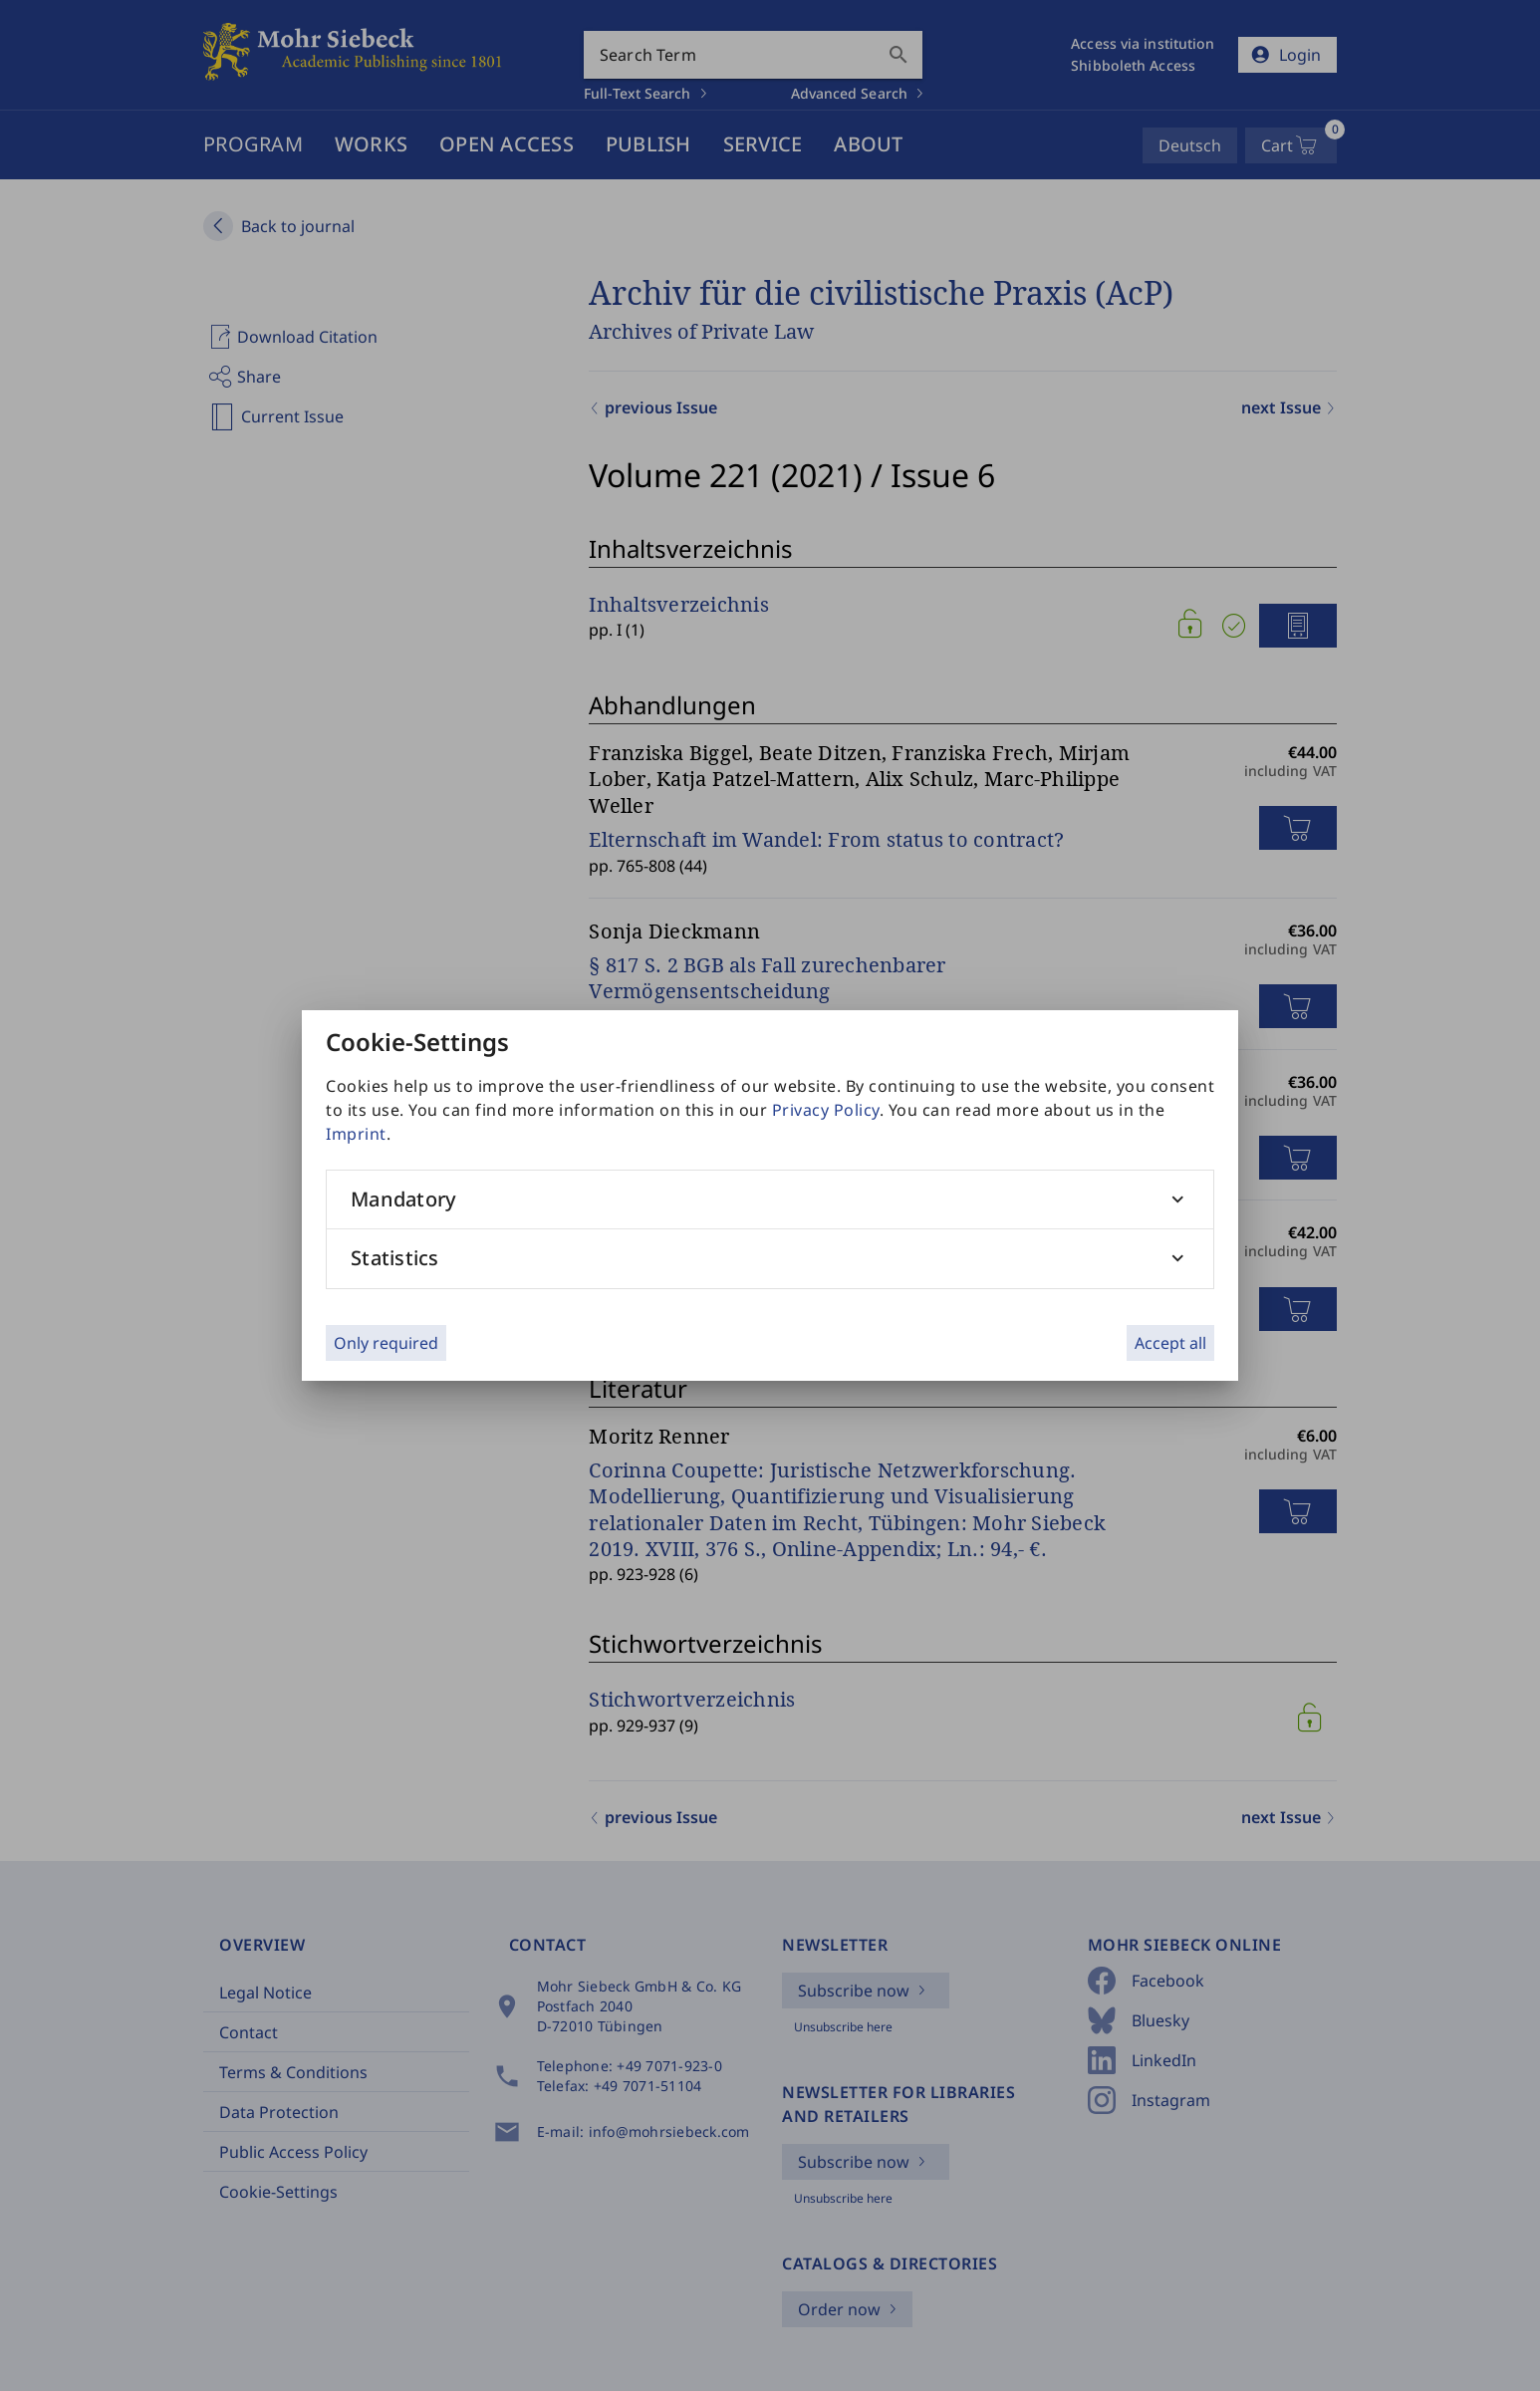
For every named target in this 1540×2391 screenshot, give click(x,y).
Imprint (356, 1134)
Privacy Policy (826, 1110)
